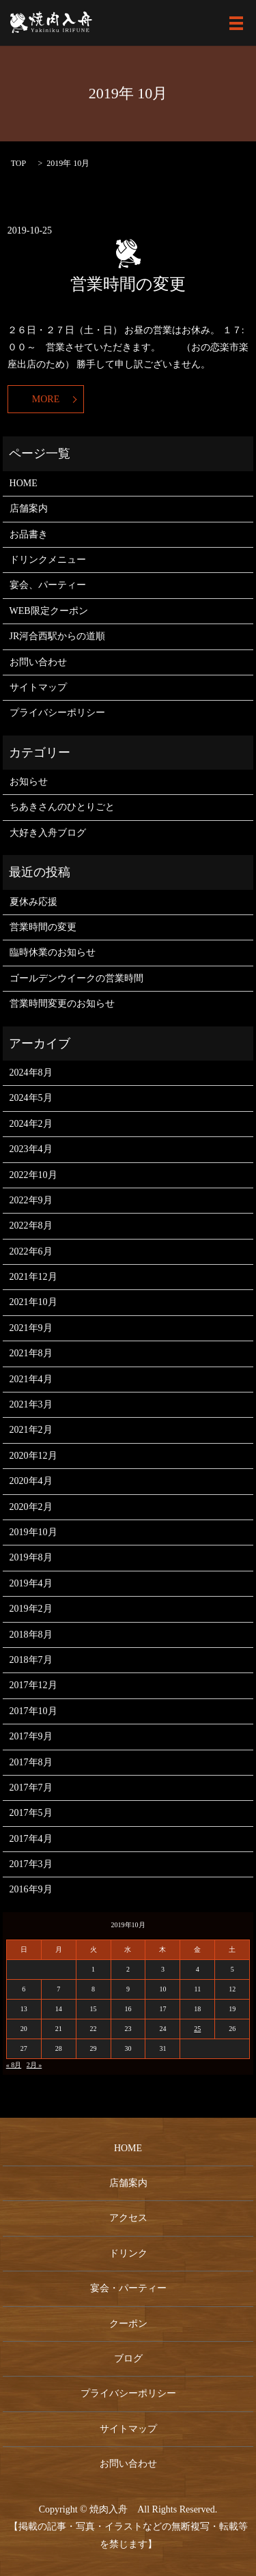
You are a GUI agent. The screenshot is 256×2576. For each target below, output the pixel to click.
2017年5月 (31, 1813)
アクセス (128, 2218)
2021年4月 (31, 1379)
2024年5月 (31, 1098)
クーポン (128, 2324)
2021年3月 (31, 1404)
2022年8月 (31, 1225)
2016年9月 (31, 1889)
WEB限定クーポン (49, 611)
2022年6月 (31, 1251)
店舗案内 (29, 508)
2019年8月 (31, 1557)
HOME (24, 483)
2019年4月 (31, 1583)
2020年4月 (31, 1481)
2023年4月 (31, 1149)
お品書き (29, 534)
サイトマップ (38, 687)
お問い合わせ (38, 662)
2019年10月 (33, 1532)
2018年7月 (31, 1660)
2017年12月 (33, 1685)
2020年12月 (33, 1456)
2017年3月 (31, 1864)
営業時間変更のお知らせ (62, 1003)
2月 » (34, 2065)
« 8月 (14, 2065)
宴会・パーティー (128, 2288)
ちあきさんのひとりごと (62, 807)
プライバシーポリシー (57, 713)
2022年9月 (31, 1200)
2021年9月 (31, 1328)
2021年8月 (31, 1353)
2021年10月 (33, 1302)
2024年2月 (31, 1124)
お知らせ (29, 781)
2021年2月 (31, 1430)
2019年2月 (31, 1609)
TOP (18, 163)
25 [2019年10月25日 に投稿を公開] (197, 2028)
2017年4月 (31, 1839)
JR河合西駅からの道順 (58, 636)
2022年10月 (33, 1175)
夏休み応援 (33, 902)
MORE (45, 399)
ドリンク (128, 2253)
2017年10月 (33, 1711)
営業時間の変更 (128, 284)
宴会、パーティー (48, 585)
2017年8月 (31, 1762)
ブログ (128, 2358)
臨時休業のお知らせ (53, 952)
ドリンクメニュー (48, 560)
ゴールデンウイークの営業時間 (76, 978)
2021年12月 (33, 1277)
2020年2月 (31, 1507)
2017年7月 (31, 1787)
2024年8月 (31, 1072)
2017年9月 (31, 1736)
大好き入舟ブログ (48, 833)
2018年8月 (31, 1634)
